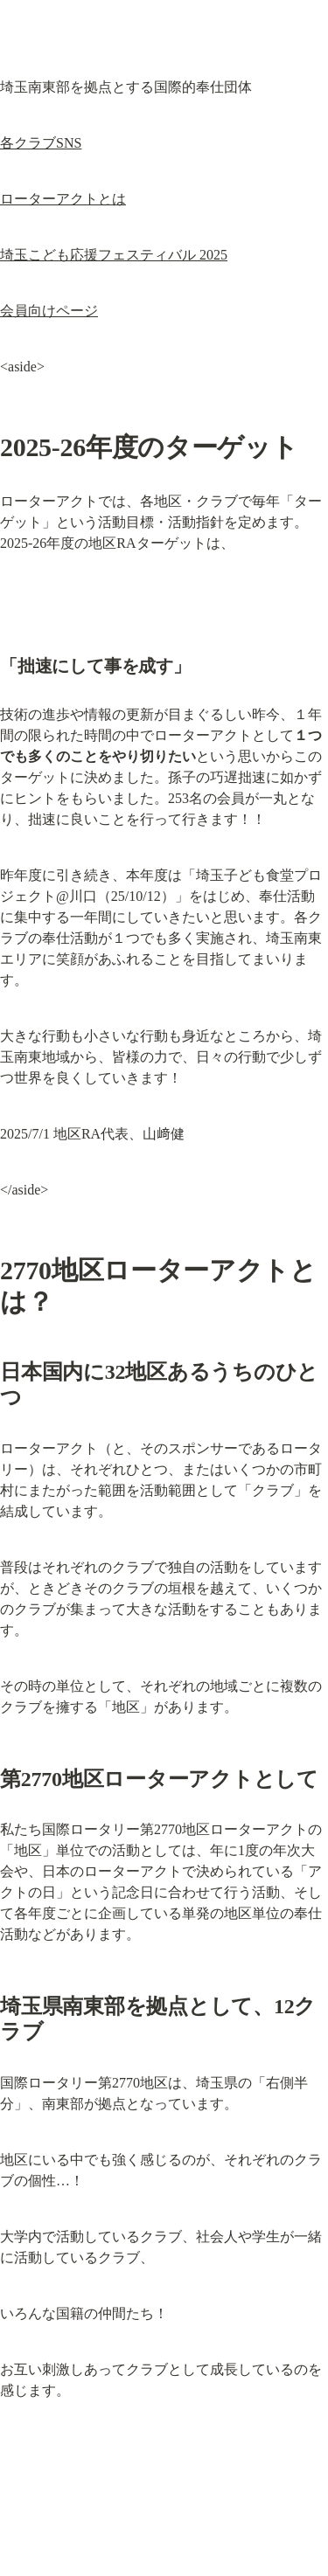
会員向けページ (49, 310)
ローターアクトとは (63, 198)
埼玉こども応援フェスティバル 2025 (113, 254)
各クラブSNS (40, 142)
